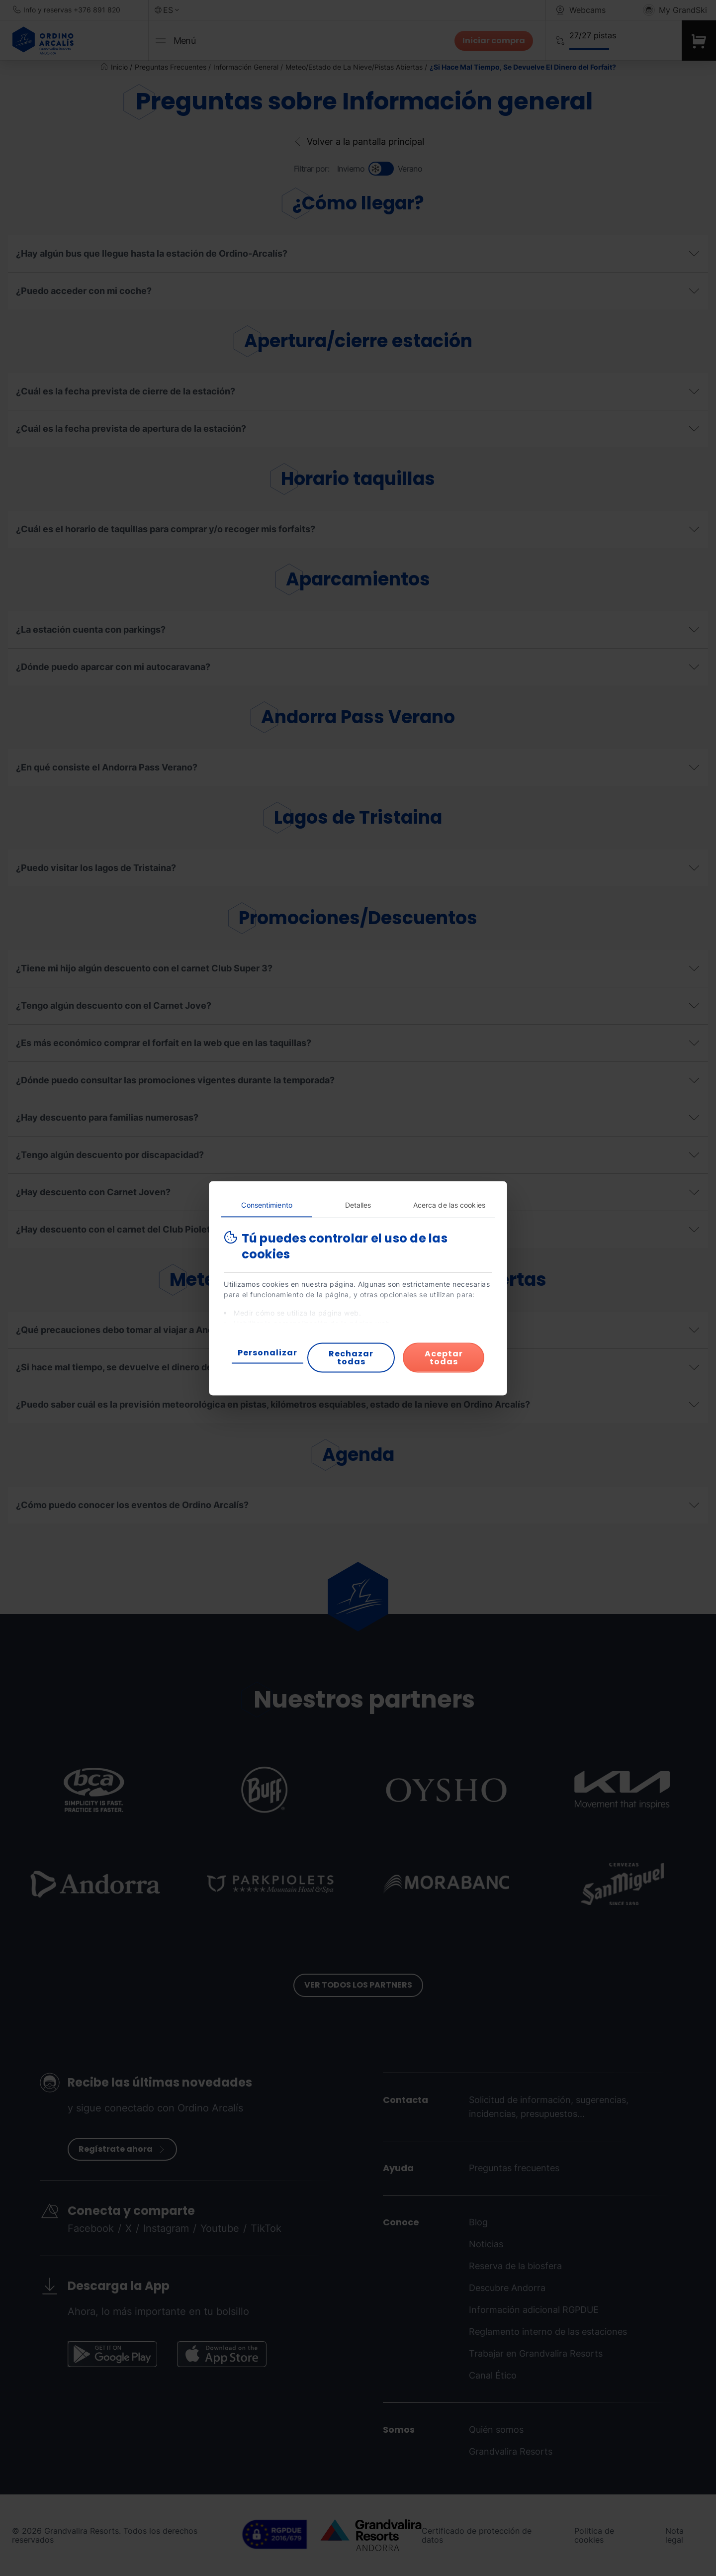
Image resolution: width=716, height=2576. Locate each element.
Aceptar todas (444, 1357)
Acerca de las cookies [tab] (449, 1204)
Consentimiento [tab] (266, 1204)
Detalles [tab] (358, 1204)
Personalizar (267, 1352)
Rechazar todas (351, 1357)
